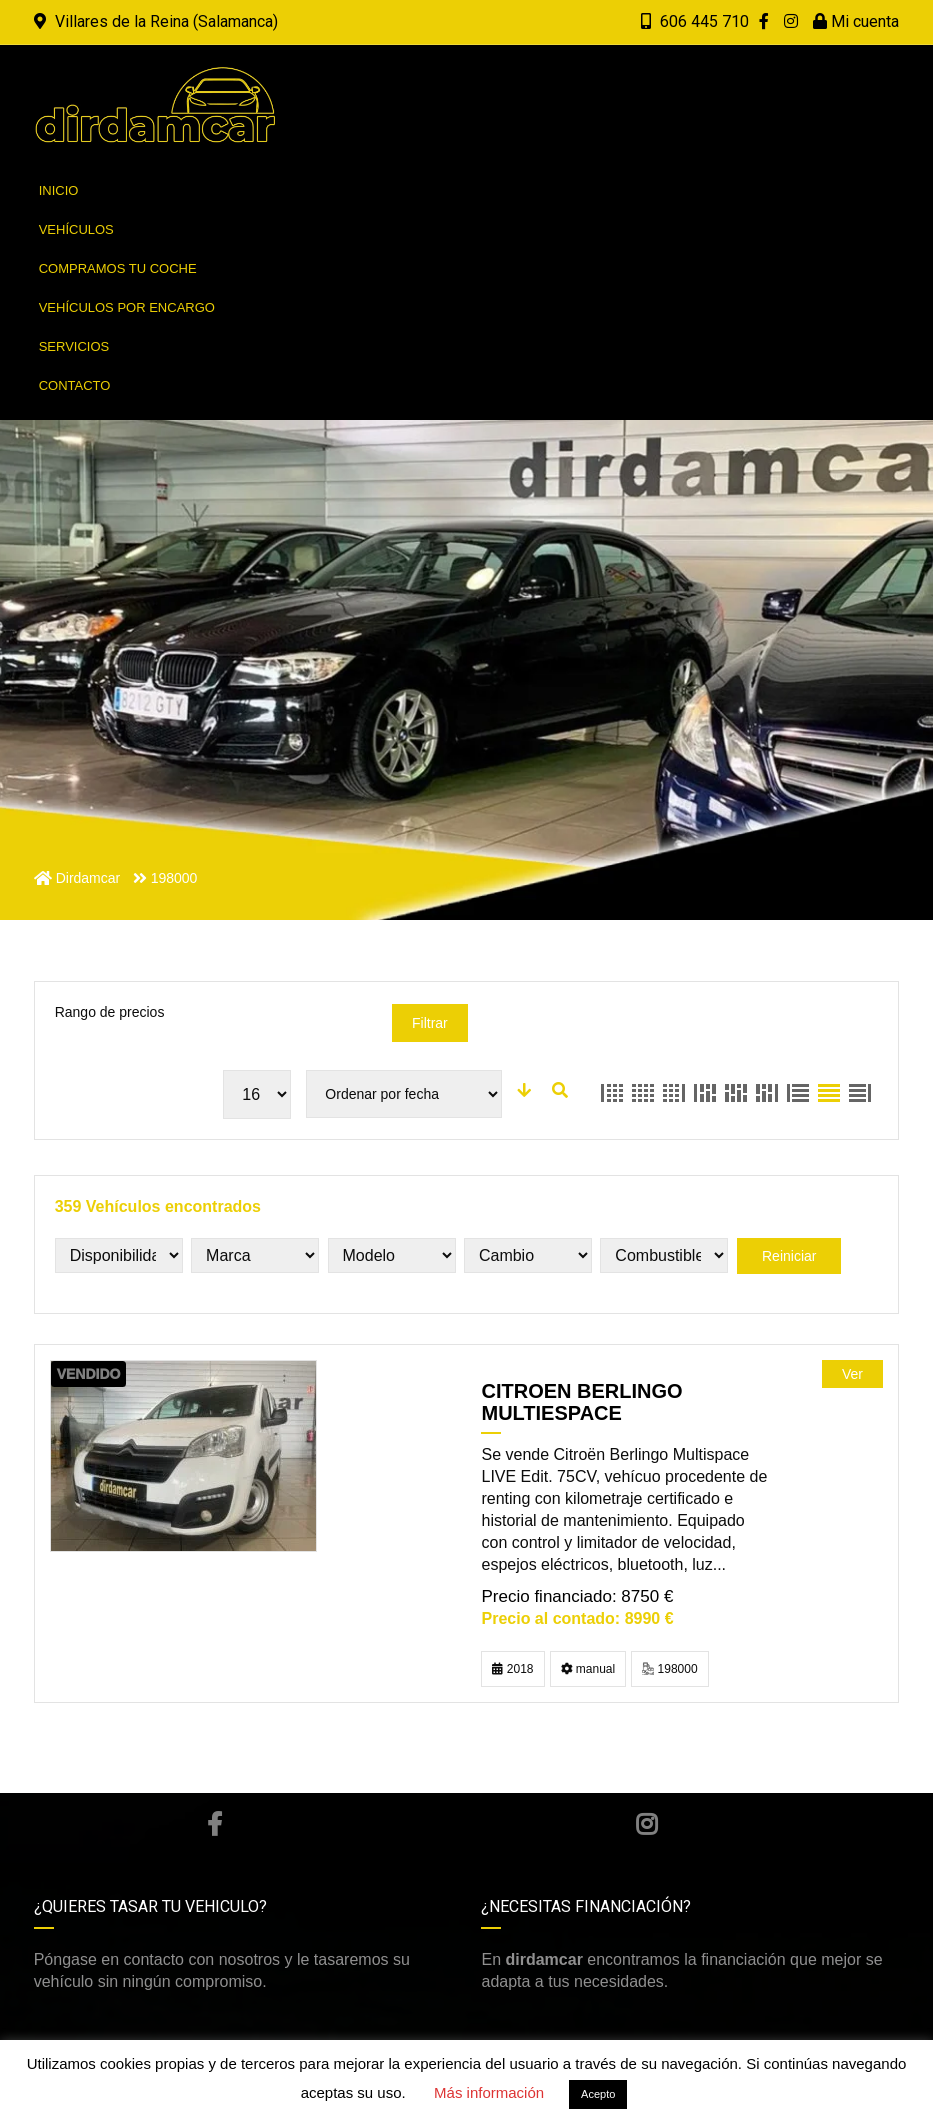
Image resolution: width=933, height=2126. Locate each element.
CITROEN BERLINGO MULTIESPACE (581, 1402)
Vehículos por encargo (127, 307)
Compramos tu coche (118, 268)
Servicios (74, 346)
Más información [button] (489, 2092)
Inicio (59, 190)
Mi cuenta (856, 21)
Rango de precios (110, 1012)
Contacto (75, 385)
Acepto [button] (598, 2094)
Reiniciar (789, 1256)
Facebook (214, 1824)
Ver (852, 1374)
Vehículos (76, 229)
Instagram (646, 1824)
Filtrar (430, 1023)
